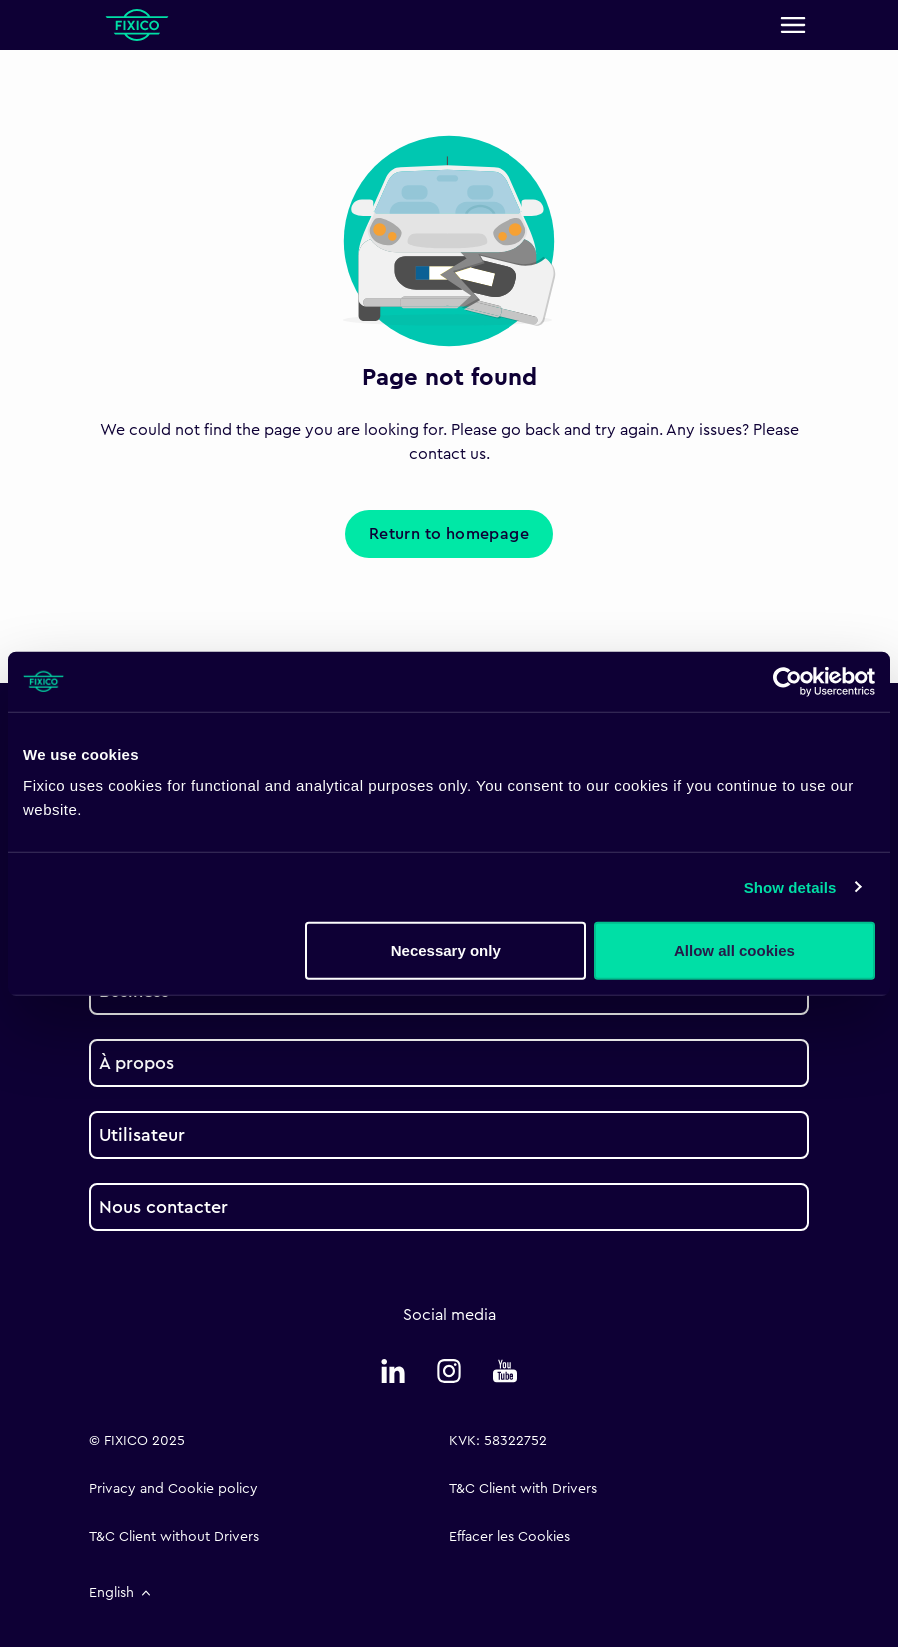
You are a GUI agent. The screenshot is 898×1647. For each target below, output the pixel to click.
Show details (790, 886)
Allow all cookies (734, 950)
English (121, 1593)
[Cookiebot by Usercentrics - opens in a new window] (787, 681)
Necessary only (446, 950)
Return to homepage (449, 534)
